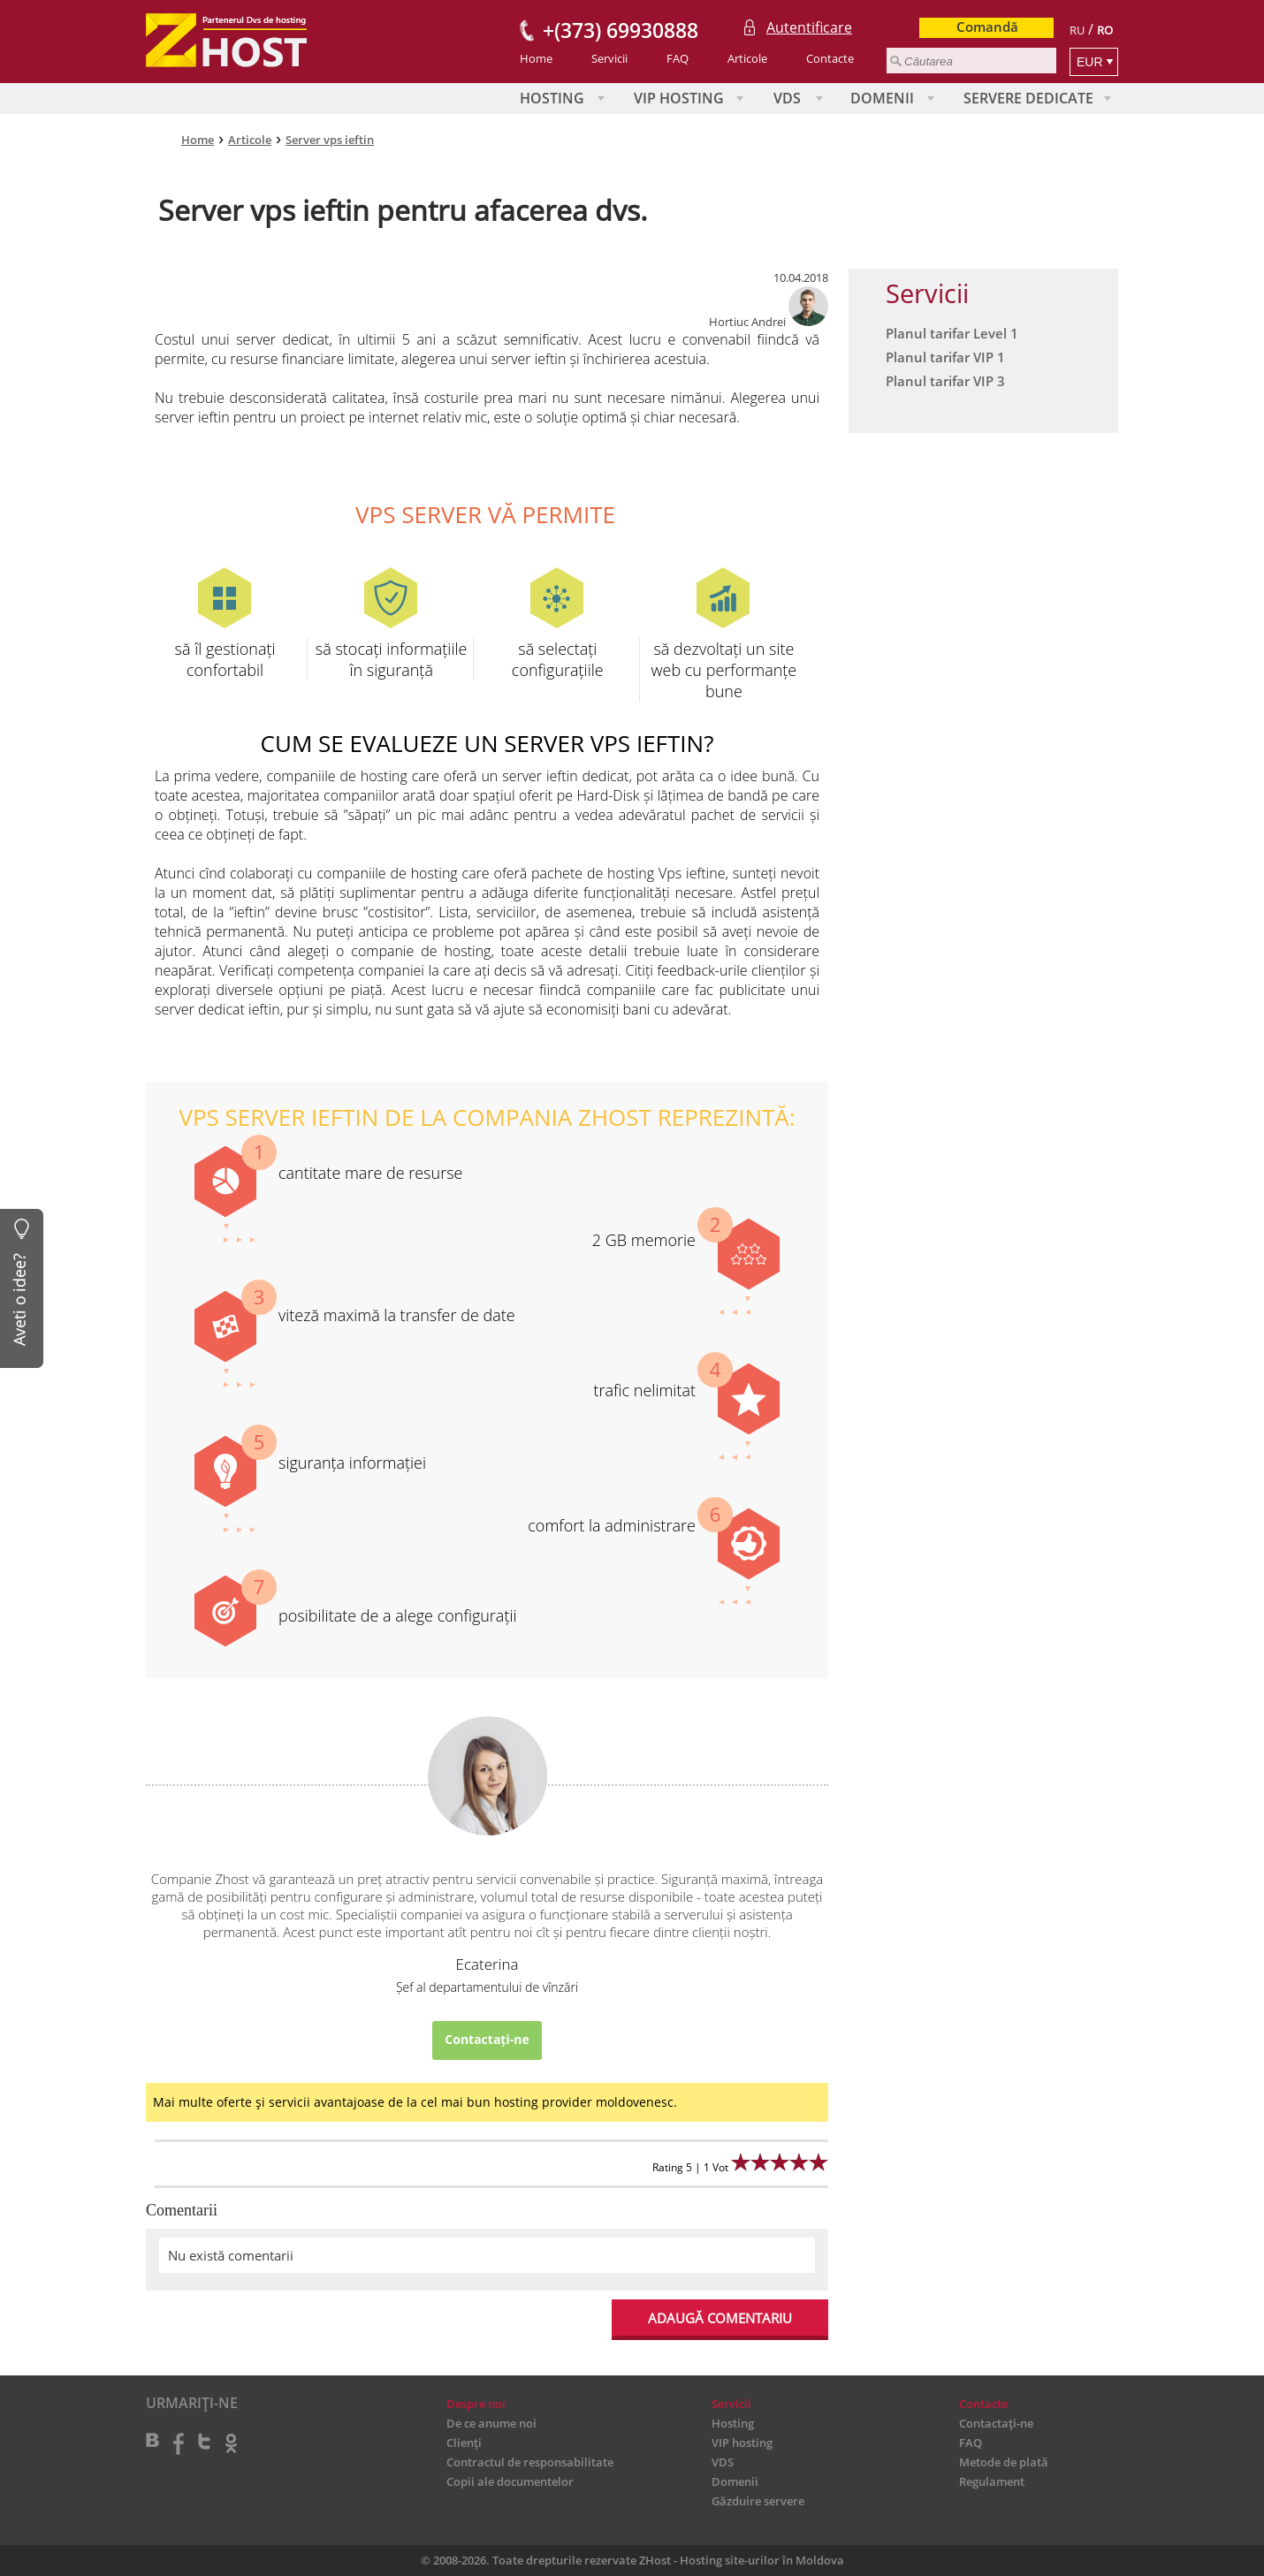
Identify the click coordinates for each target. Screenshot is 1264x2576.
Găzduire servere (758, 2501)
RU (1077, 30)
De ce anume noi (491, 2423)
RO (1105, 30)
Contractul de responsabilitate (529, 2462)
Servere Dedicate (1028, 98)
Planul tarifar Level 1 (952, 333)
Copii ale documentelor (510, 2481)
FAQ (677, 58)
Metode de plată (1003, 2462)
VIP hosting (679, 98)
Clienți (464, 2443)
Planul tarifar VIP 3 (945, 381)
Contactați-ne (487, 2039)
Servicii (609, 58)
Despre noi (476, 2404)
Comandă (987, 26)
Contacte (830, 58)
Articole (747, 58)
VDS (787, 98)
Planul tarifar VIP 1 (945, 357)
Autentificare (809, 27)
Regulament (991, 2481)
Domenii (882, 98)
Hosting (552, 98)
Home (536, 58)
